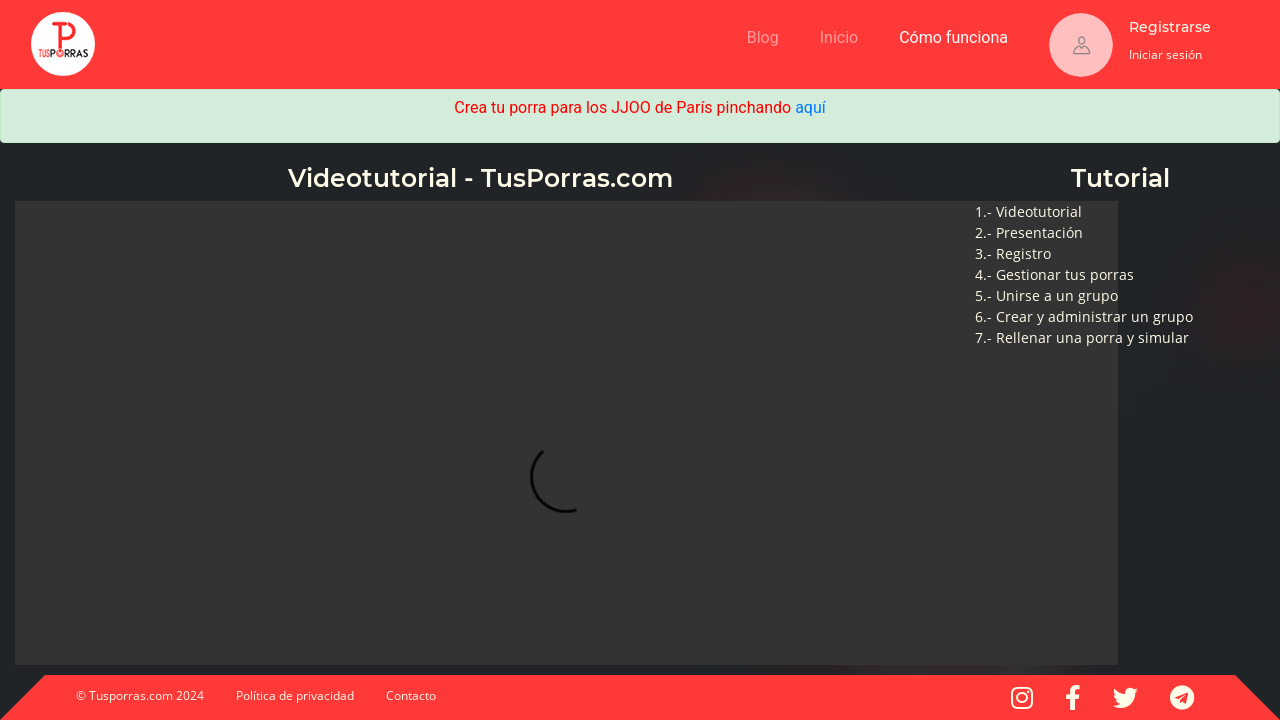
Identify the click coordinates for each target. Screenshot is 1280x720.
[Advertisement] (367, 30)
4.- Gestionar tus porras (1054, 274)
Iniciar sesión (1165, 54)
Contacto (411, 695)
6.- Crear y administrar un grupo (1084, 316)
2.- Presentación (1029, 232)
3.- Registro (1013, 253)
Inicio (843, 34)
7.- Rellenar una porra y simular (1082, 337)
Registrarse (1170, 27)
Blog (763, 37)
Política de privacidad (295, 695)
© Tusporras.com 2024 (140, 695)
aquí (810, 107)
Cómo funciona (957, 34)
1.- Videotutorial (1028, 211)
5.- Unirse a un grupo (1046, 295)
